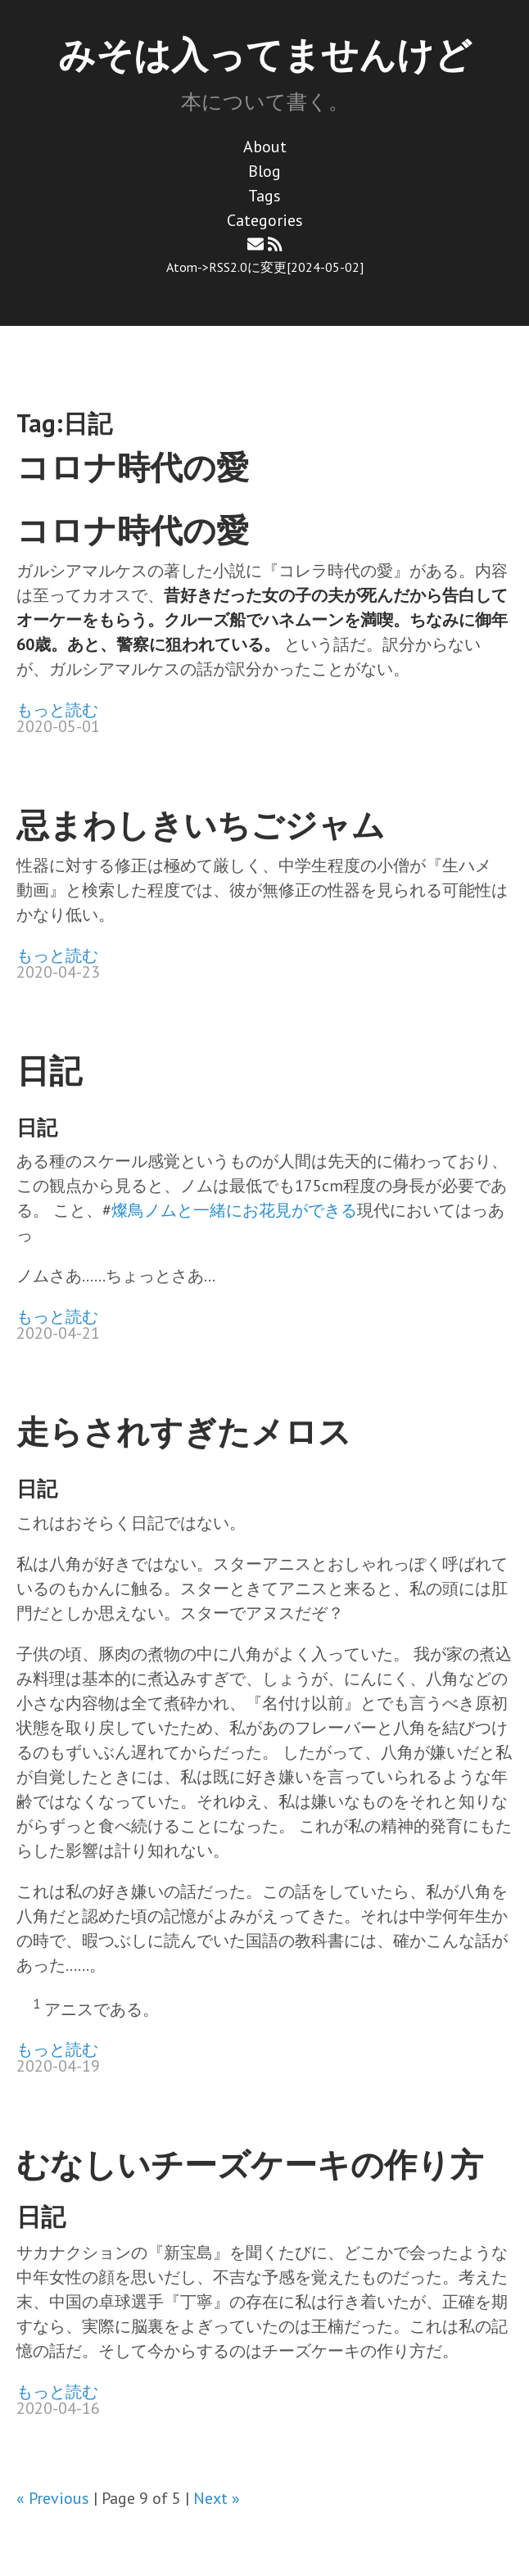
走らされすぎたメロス (183, 1431)
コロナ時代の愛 (132, 466)
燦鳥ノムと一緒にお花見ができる (234, 1210)
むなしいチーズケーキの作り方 (249, 2164)
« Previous (52, 2498)
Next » (216, 2498)
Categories (265, 220)
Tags (264, 195)
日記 (49, 1070)
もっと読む (57, 710)
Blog (264, 171)
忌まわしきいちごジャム (200, 824)
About (265, 146)
